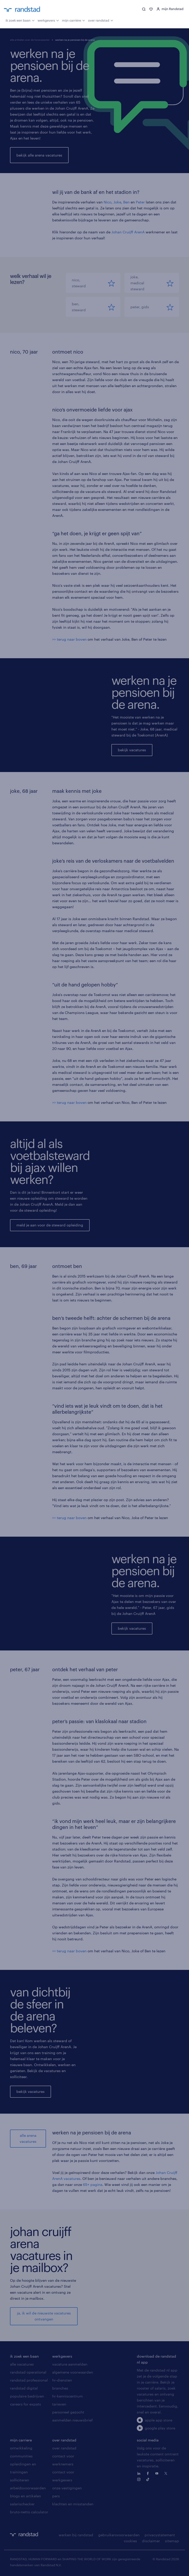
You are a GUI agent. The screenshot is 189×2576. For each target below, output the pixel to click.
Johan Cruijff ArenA (128, 232)
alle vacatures (22, 2364)
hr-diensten (62, 2380)
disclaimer (151, 2541)
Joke (117, 202)
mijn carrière (73, 20)
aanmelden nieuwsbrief (72, 2420)
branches (60, 2388)
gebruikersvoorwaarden (119, 2535)
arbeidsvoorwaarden (28, 2488)
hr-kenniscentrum (67, 2396)
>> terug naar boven (69, 639)
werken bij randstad (76, 2535)
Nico (107, 202)
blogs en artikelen (25, 2496)
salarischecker (22, 2504)
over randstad (100, 20)
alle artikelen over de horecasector (30, 39)
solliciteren (19, 2480)
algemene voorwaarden (72, 2372)
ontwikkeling (21, 2448)
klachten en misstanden (72, 2504)
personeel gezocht (68, 2412)
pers (56, 2496)
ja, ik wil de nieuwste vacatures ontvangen (44, 2316)
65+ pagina (92, 2184)
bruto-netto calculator (29, 2512)
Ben (126, 202)
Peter (140, 202)
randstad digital (24, 2388)
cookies (130, 2541)
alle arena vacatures (28, 2138)
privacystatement (160, 2535)
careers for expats (25, 2404)
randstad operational (28, 2372)
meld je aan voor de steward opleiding (49, 1225)
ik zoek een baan (20, 20)
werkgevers (48, 20)
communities (21, 2456)
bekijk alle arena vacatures (39, 155)
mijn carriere (21, 2440)
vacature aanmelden (69, 2364)
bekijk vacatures (132, 750)
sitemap (172, 2541)
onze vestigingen (67, 2488)
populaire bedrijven (27, 2396)
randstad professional (29, 2380)
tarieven (59, 2404)
